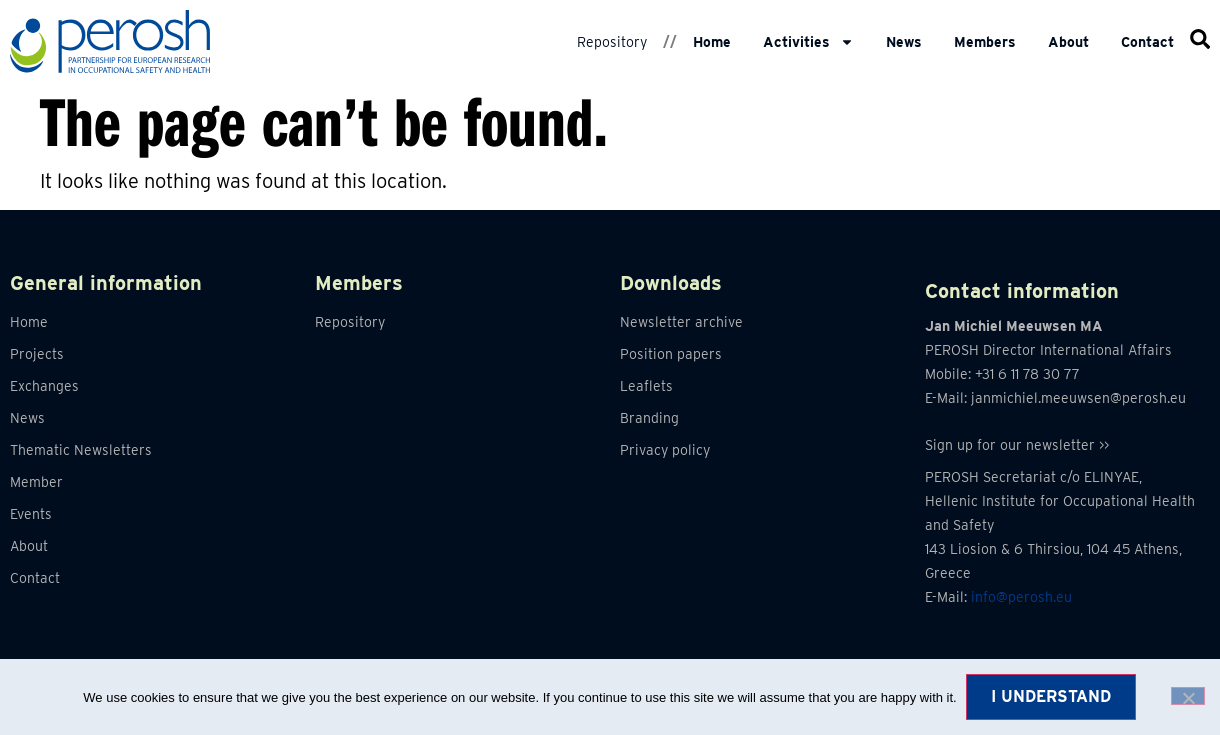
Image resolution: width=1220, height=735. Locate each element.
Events (31, 514)
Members (985, 42)
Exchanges (44, 386)
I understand (1052, 696)
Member (36, 482)
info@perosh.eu (1021, 597)
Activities (808, 42)
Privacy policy (665, 450)
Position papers (671, 354)
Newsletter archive (681, 322)
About (1068, 42)
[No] (1188, 696)
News (904, 42)
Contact (1147, 42)
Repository (612, 42)
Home (712, 42)
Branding (649, 418)
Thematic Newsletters (81, 450)
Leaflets (646, 386)
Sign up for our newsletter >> (1017, 445)
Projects (37, 354)
